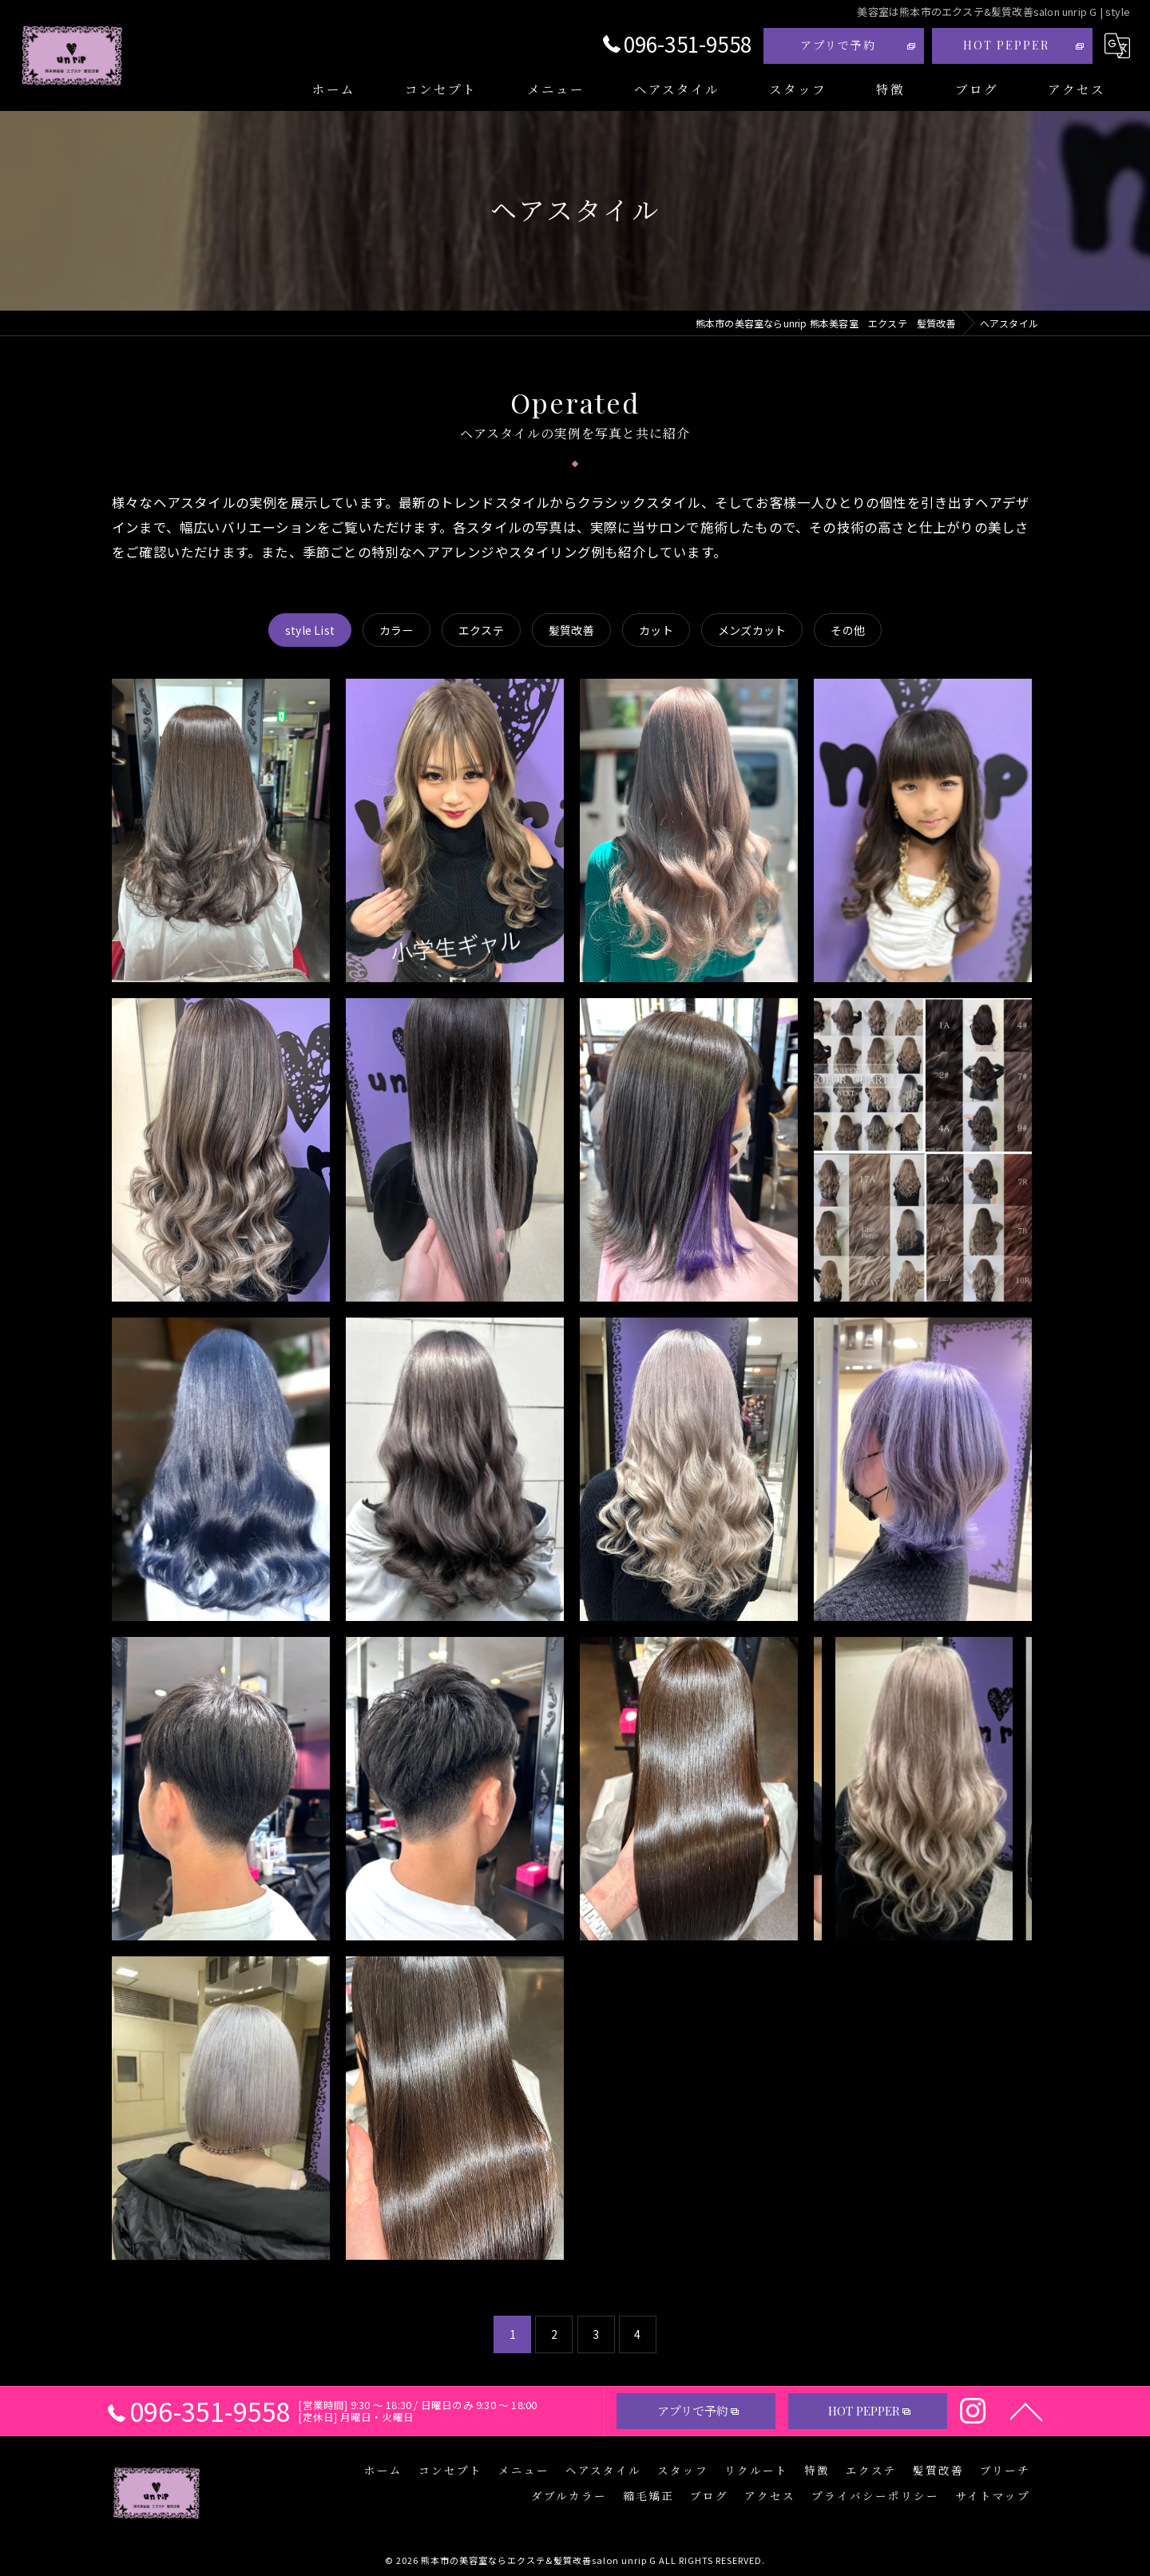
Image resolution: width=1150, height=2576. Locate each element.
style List (310, 630)
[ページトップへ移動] (1026, 2411)
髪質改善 (571, 630)
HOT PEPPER (1006, 45)
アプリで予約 (838, 45)
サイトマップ (992, 2495)
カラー (396, 630)
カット (656, 630)
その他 (848, 630)
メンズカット (752, 630)
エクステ (481, 630)
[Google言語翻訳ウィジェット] (1117, 46)
